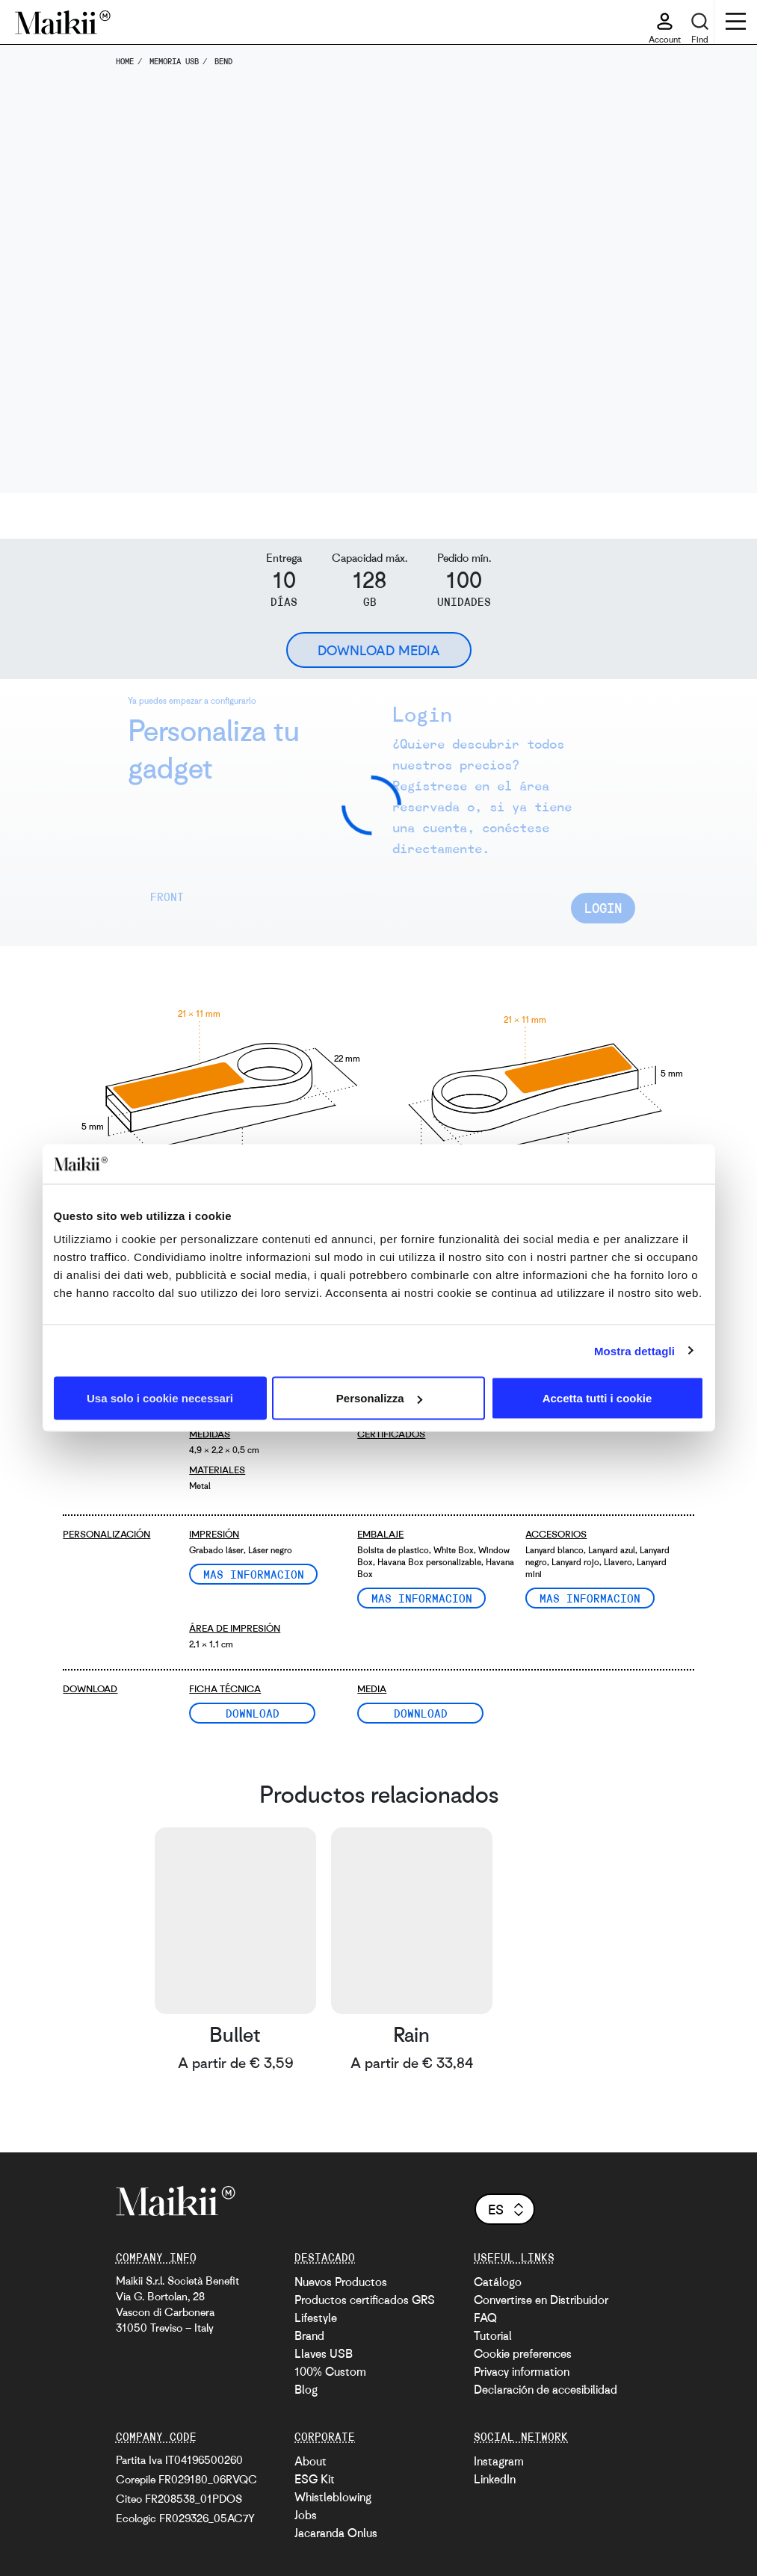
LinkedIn (495, 2478)
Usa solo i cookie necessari (160, 1398)
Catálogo (498, 2281)
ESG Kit (314, 2478)
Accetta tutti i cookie (597, 1398)
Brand (309, 2335)
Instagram (499, 2460)
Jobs (305, 2514)
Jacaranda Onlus (335, 2532)
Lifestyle (315, 2317)
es (507, 2209)
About (310, 2460)
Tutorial (493, 2335)
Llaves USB (323, 2353)
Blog (306, 2389)
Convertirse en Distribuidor (541, 2299)
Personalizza (379, 1398)
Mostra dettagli (634, 1350)
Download (253, 1713)
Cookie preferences (523, 2353)
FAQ (485, 2317)
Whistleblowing (332, 2496)
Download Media (379, 650)
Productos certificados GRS (364, 2299)
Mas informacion (253, 1574)
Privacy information (521, 2371)
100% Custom (330, 2371)
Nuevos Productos (340, 2281)
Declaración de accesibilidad (545, 2389)
